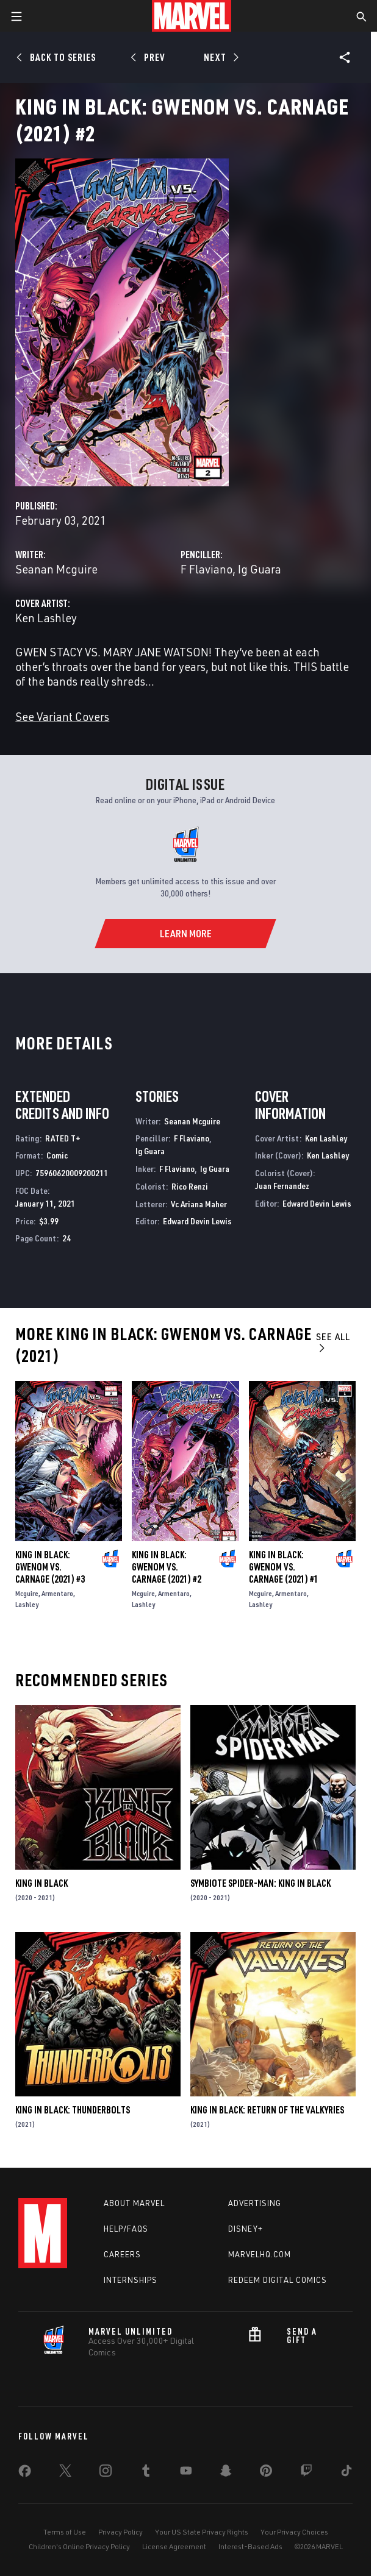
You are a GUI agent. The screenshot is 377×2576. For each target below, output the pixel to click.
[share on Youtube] (186, 2473)
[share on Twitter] (65, 2473)
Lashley (26, 1604)
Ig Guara (259, 569)
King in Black (41, 1883)
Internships (130, 2280)
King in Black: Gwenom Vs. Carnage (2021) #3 (50, 1567)
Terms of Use (64, 2531)
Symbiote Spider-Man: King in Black (260, 1883)
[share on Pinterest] (266, 2473)
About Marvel (134, 2203)
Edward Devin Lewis (197, 1221)
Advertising (254, 2203)
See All (333, 1341)
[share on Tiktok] (346, 2473)
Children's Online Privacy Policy (79, 2546)
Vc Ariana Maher (199, 1204)
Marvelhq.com (259, 2254)
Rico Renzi (189, 1186)
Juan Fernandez (282, 1185)
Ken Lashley (46, 618)
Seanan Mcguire (56, 569)
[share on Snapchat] (226, 2473)
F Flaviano (206, 569)
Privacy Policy (120, 2531)
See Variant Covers (62, 716)
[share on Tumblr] (146, 2473)
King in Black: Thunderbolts (72, 2110)
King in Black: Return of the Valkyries (267, 2110)
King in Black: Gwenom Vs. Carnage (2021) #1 (283, 1567)
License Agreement (174, 2546)
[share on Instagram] (105, 2473)
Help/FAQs (126, 2229)
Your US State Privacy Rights (201, 2531)
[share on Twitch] (306, 2473)
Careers (122, 2254)
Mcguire (26, 1593)
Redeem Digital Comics (277, 2280)
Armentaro (57, 1593)
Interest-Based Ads (250, 2546)
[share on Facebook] (24, 2474)
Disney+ (245, 2229)
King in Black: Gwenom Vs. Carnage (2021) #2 (166, 1567)
